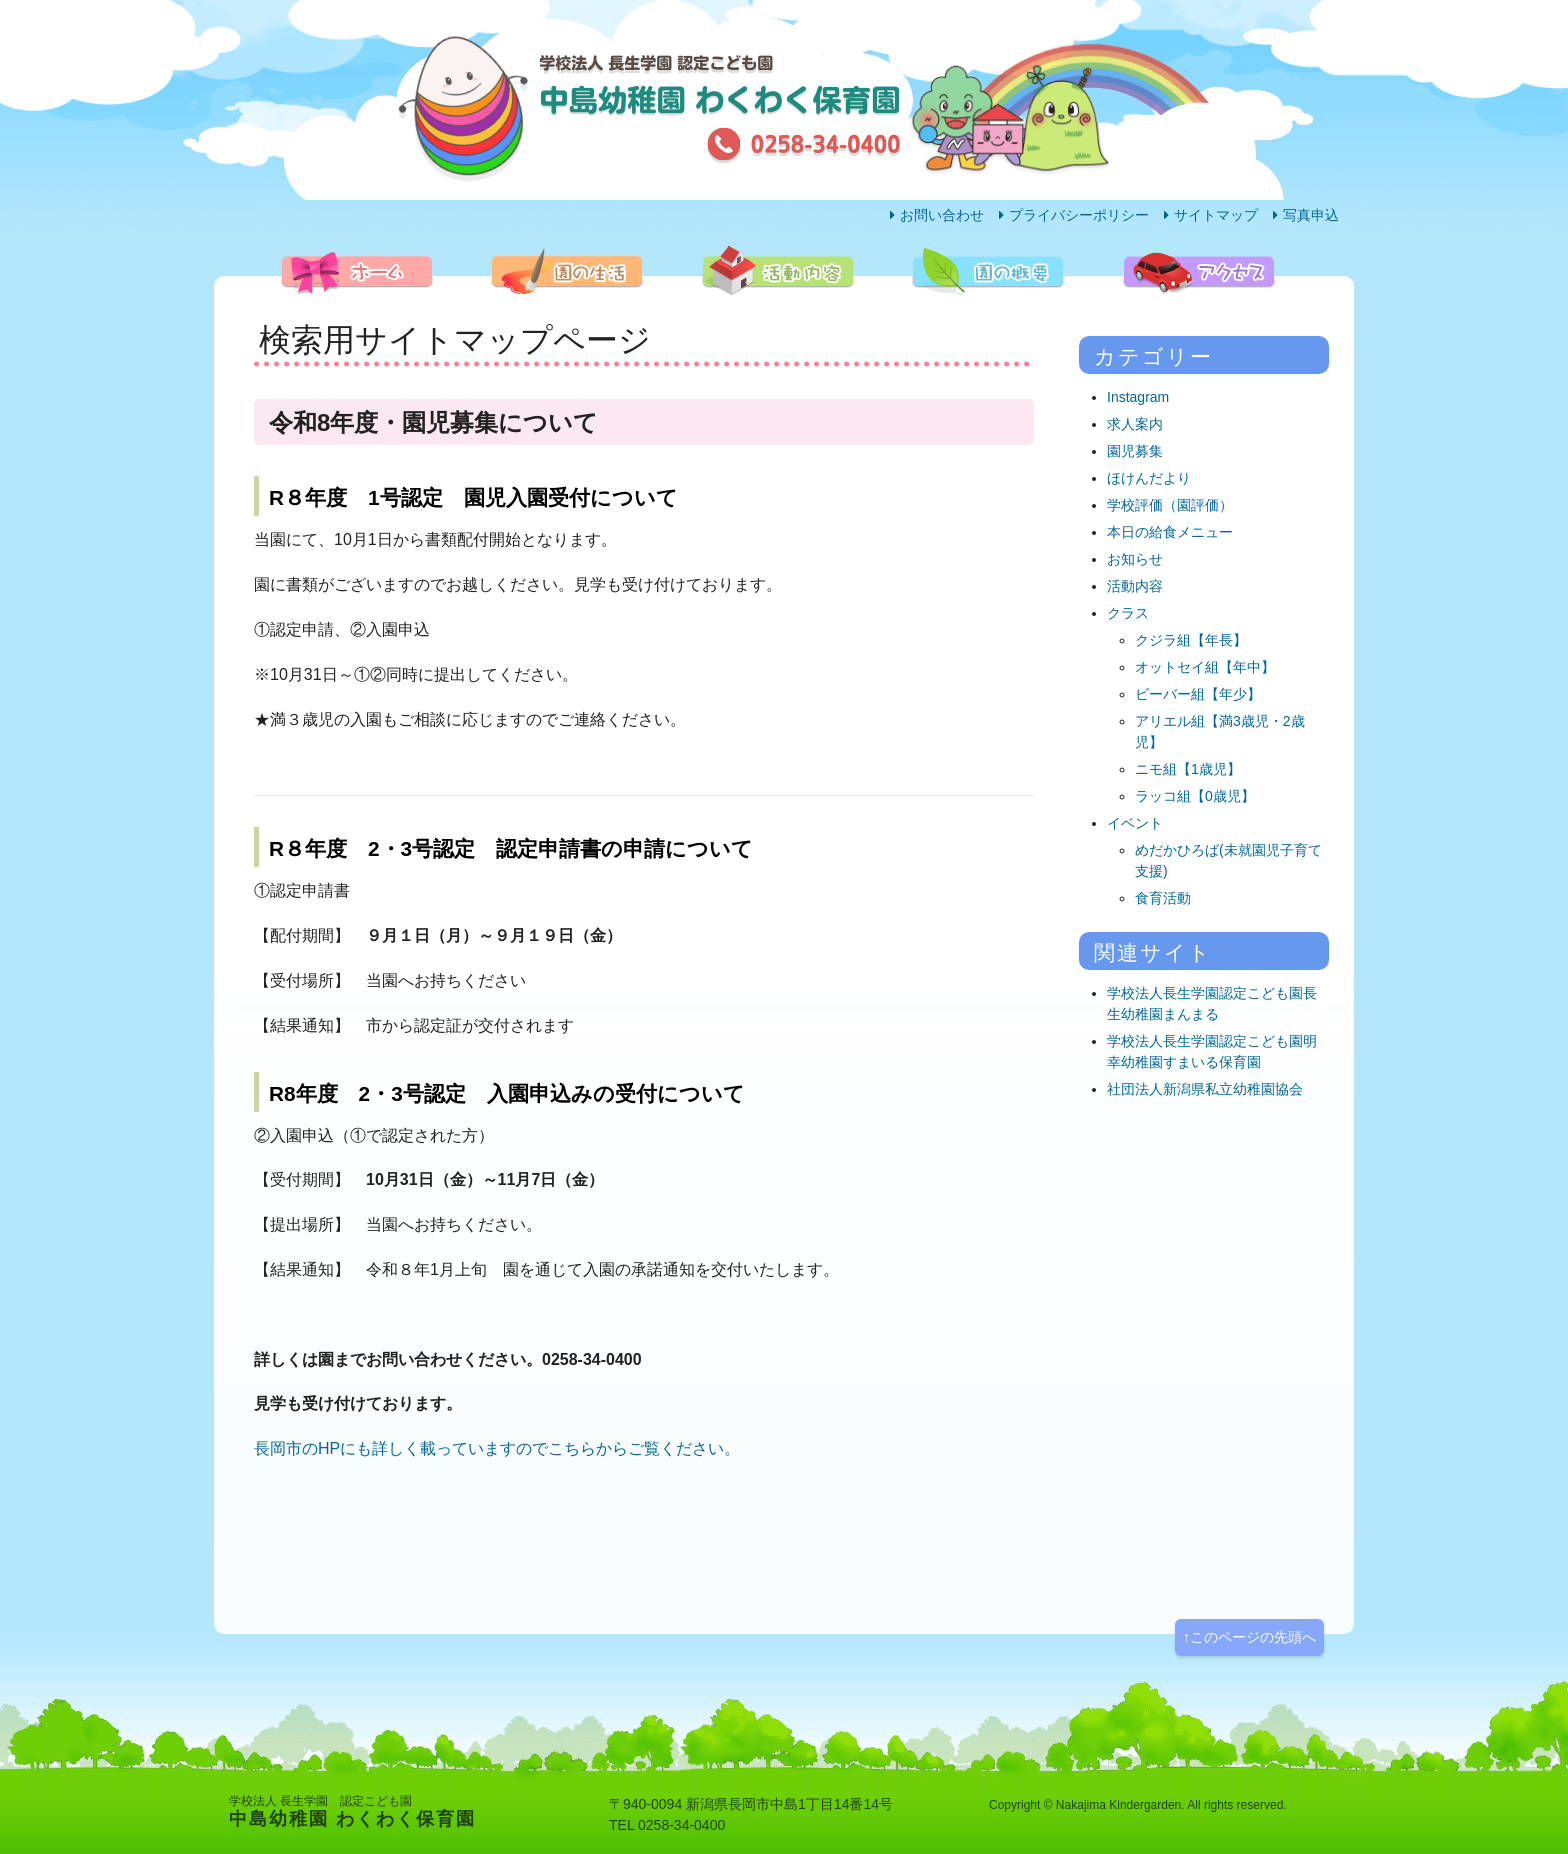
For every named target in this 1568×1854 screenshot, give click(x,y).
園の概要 (931, 316)
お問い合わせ (942, 215)
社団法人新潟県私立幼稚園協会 (1205, 1089)
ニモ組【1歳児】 (1188, 769)
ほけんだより (1149, 478)
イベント (1135, 823)
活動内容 (721, 316)
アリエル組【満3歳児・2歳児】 (1220, 731)
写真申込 (1311, 215)
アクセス (1142, 316)
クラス (1128, 613)
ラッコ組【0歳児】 (1195, 796)
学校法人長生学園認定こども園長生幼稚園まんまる (1212, 1003)
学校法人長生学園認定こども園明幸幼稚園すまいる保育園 (1212, 1051)
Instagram (1138, 397)
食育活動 (1163, 898)
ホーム (293, 316)
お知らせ (1135, 559)
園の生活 (510, 316)
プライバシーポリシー (1079, 215)
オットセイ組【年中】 (1205, 667)
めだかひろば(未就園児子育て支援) (1228, 860)
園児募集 (1135, 451)
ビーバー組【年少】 (1198, 694)
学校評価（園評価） (1170, 505)
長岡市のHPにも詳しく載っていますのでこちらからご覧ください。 (497, 1448)
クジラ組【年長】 (1191, 640)
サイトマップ (1216, 215)
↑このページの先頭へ (1249, 1637)
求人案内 (1135, 424)
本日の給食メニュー (1170, 532)
